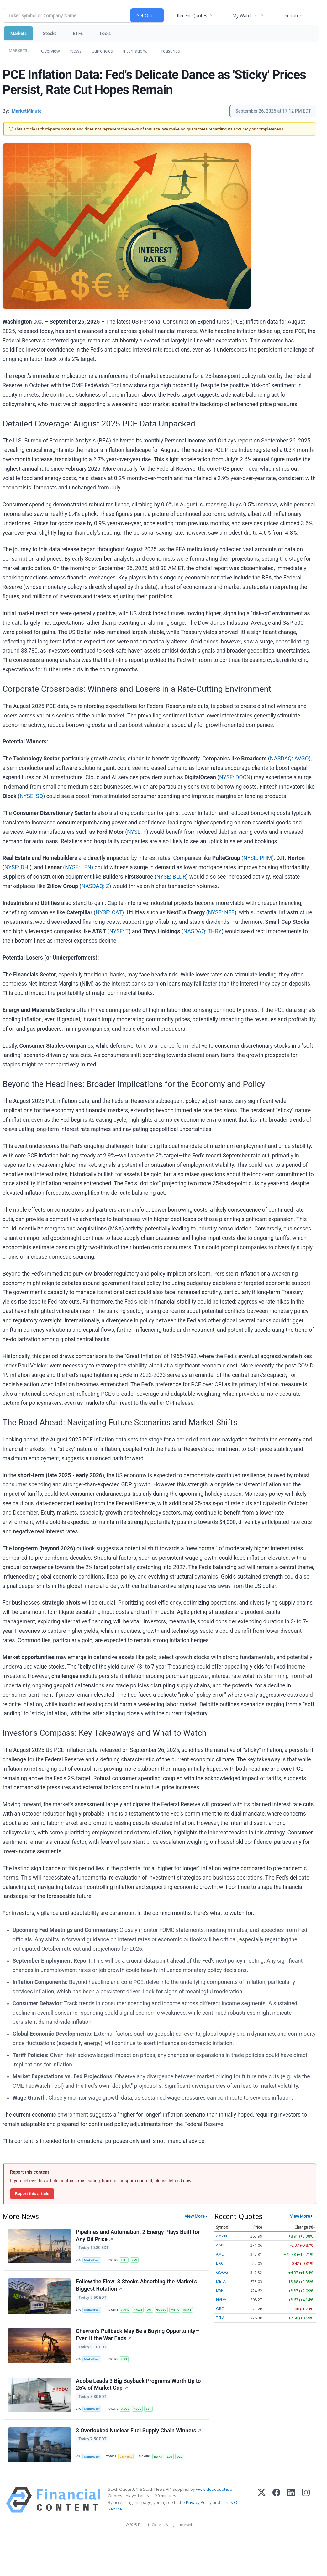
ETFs (78, 33)
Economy (126, 2456)
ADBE (137, 2409)
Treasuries (169, 51)
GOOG (222, 2272)
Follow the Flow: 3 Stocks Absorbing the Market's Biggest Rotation (136, 2285)
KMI (134, 2260)
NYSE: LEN (78, 867)
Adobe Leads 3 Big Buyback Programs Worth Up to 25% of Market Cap (138, 2384)
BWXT (158, 2456)
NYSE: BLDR (171, 877)
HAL (124, 2260)
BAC (220, 2263)
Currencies (102, 51)
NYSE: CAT (109, 912)
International (136, 51)
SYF (148, 2409)
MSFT (187, 2309)
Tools (105, 33)
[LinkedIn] (291, 2500)
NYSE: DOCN (234, 777)
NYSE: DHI (17, 867)
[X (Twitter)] (261, 2500)
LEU (169, 2456)
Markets (18, 33)
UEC (179, 2456)
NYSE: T (119, 931)
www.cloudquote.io (214, 2489)
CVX (124, 2359)
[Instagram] (305, 2500)
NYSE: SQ (31, 796)
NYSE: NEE (221, 912)
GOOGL (161, 2309)
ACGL (125, 2409)
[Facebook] (276, 2500)
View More (195, 2216)
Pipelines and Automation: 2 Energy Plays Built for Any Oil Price (138, 2235)
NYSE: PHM (257, 858)
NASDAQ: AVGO (289, 758)
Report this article (32, 2193)
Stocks (49, 33)
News (76, 51)
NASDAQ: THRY (202, 931)
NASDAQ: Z (95, 886)
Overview (50, 51)
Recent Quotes (192, 16)
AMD (220, 2254)
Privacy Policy (199, 2502)
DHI (149, 2309)
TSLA (220, 2317)
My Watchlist (245, 16)
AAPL (125, 2309)
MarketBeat (92, 2260)
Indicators (293, 16)
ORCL (221, 2308)
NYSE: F (136, 832)
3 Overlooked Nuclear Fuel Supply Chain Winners (139, 2430)
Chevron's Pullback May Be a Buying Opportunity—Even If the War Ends (138, 2335)
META (175, 2309)
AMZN (138, 2309)
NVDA (221, 2299)
